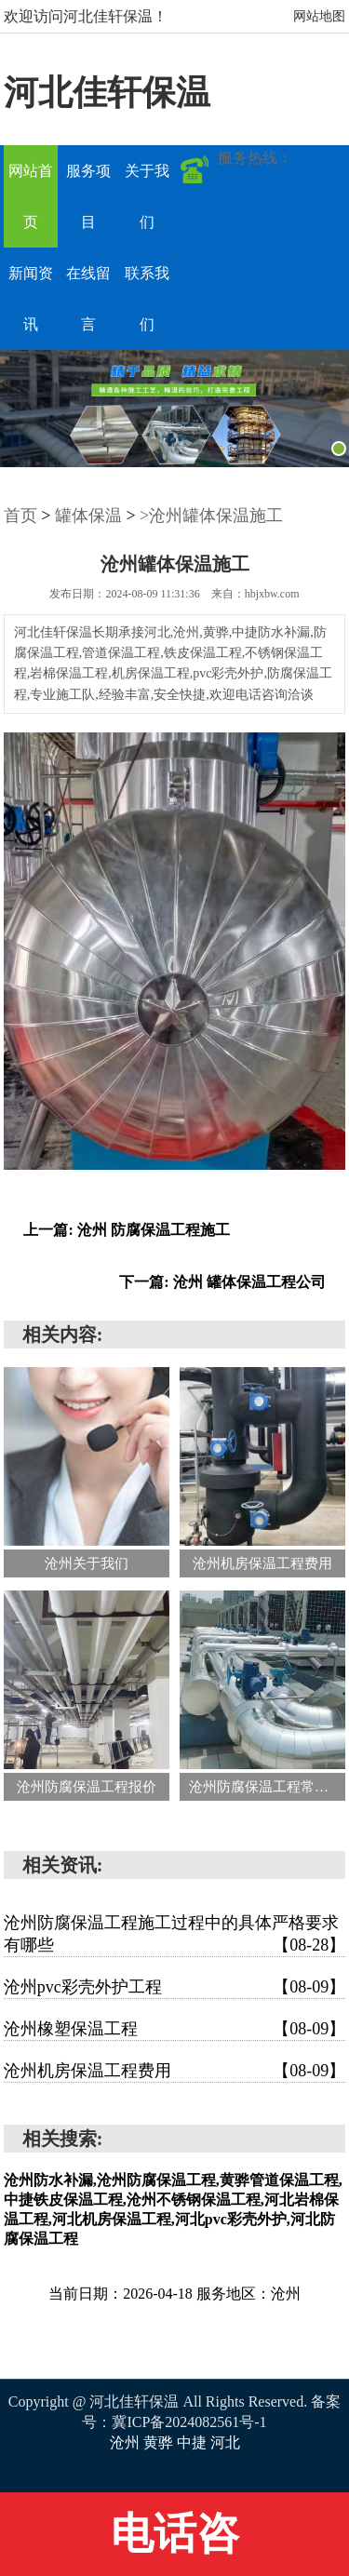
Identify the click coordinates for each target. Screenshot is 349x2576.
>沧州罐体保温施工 (211, 515)
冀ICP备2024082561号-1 (189, 2422)
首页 (20, 515)
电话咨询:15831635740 (174, 2543)
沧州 (126, 2442)
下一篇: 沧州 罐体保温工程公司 (222, 1282)
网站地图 (319, 16)
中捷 (193, 2442)
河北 (225, 2442)
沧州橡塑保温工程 (175, 2029)
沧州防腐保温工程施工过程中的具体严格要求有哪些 (175, 1934)
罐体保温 (88, 515)
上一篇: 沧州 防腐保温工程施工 (126, 1230)
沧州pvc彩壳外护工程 (175, 1987)
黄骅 (160, 2442)
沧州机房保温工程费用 (175, 2070)
